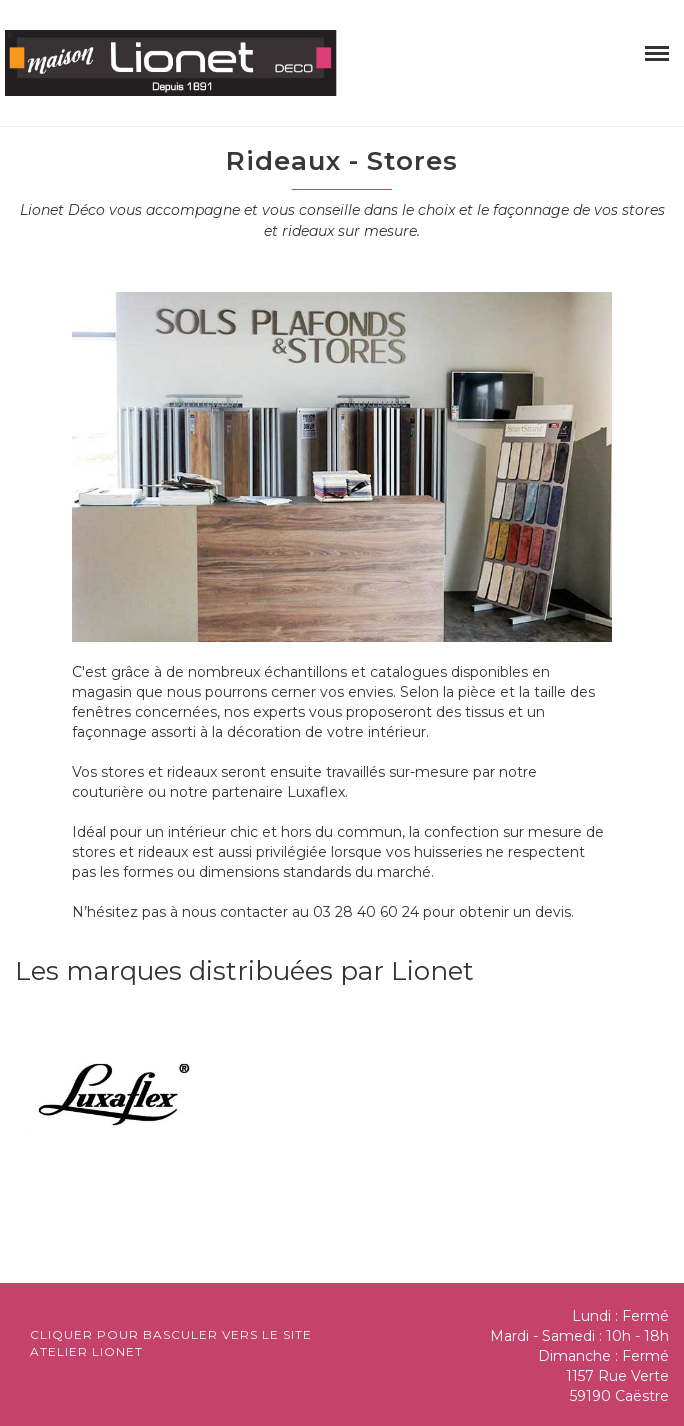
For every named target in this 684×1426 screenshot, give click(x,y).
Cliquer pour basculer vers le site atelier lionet (171, 1343)
